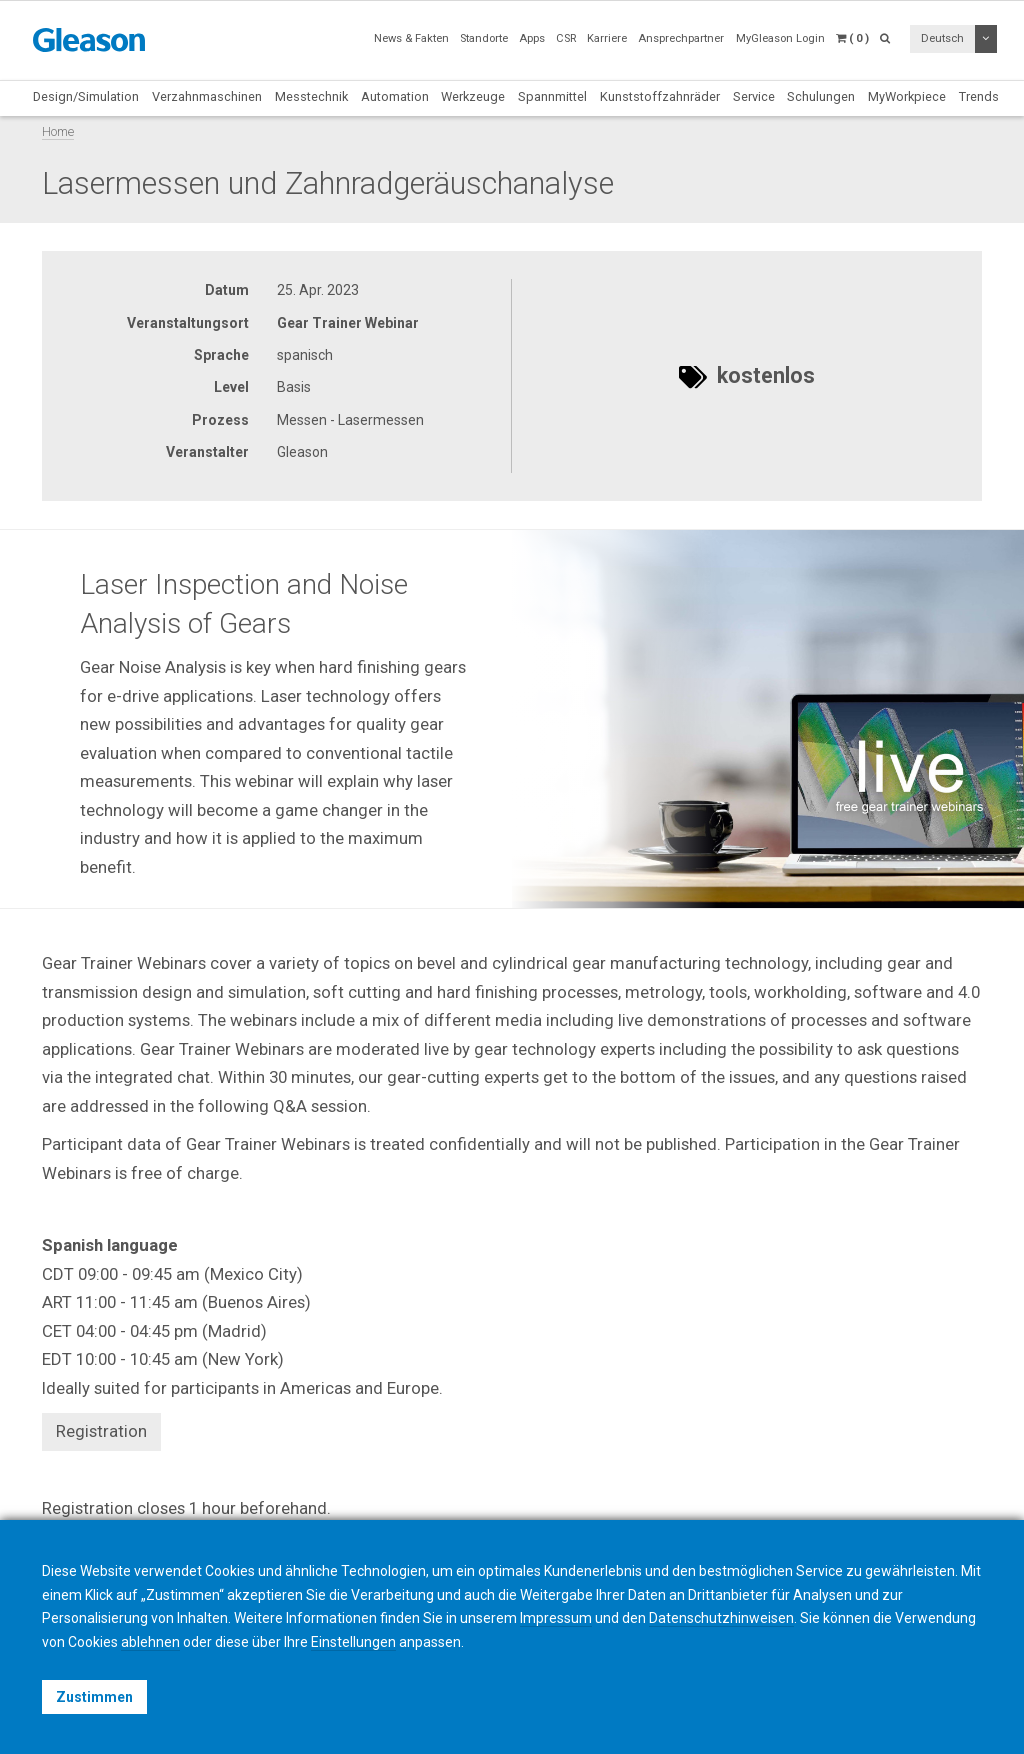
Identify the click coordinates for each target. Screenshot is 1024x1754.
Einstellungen (353, 1642)
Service (754, 96)
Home (58, 131)
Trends (979, 96)
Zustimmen (94, 1697)
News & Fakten (411, 38)
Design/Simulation (86, 96)
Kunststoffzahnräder (660, 96)
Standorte (484, 38)
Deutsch (942, 38)
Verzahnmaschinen (207, 96)
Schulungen (821, 96)
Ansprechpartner (681, 38)
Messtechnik (311, 96)
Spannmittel (552, 96)
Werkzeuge (473, 96)
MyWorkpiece (907, 96)
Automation (395, 96)
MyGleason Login (780, 38)
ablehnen (150, 1642)
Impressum (556, 1618)
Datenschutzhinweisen (721, 1618)
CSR (566, 38)
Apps (532, 38)
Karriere (607, 38)
